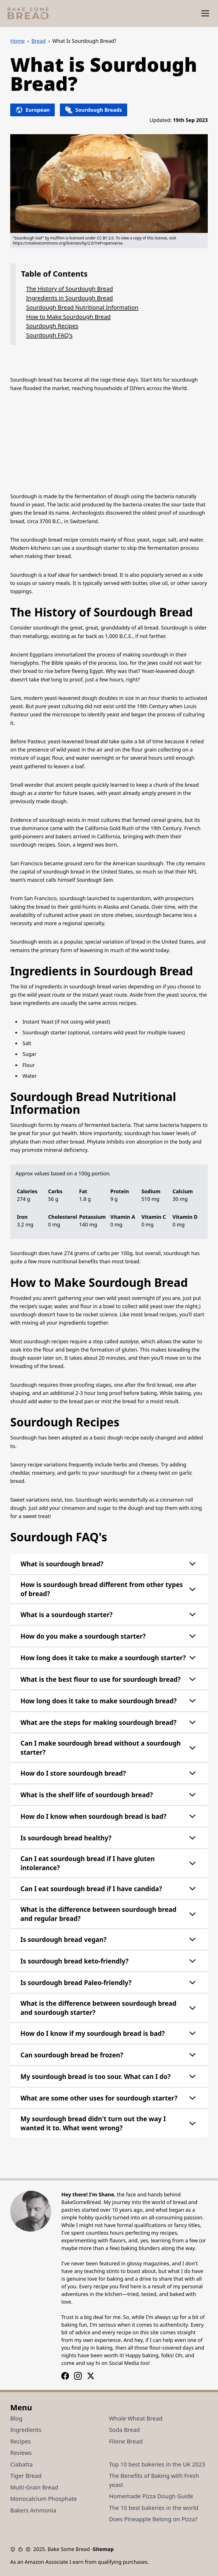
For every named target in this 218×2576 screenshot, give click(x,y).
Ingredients (25, 2430)
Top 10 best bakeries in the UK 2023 (157, 2464)
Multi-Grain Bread (34, 2487)
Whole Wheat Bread (136, 2418)
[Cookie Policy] (22, 2549)
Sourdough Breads (93, 110)
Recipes (20, 2441)
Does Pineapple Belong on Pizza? (153, 2519)
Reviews (21, 2453)
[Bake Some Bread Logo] (28, 13)
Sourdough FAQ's (49, 335)
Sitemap (103, 2549)
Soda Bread (124, 2430)
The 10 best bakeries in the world (153, 2508)
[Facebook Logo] (78, 2376)
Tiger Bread (25, 2476)
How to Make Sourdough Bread (68, 317)
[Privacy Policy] (14, 2549)
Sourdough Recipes (52, 326)
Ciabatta (21, 2464)
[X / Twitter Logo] (91, 2376)
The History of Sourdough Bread (69, 288)
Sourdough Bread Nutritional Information (82, 307)
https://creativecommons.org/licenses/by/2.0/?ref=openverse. (68, 243)
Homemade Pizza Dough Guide (151, 2496)
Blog (16, 2418)
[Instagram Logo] (65, 2376)
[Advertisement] (109, 442)
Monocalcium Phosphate (43, 2499)
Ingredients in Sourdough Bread (69, 298)
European (32, 110)
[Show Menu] (205, 13)
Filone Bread (126, 2441)
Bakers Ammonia (33, 2510)
